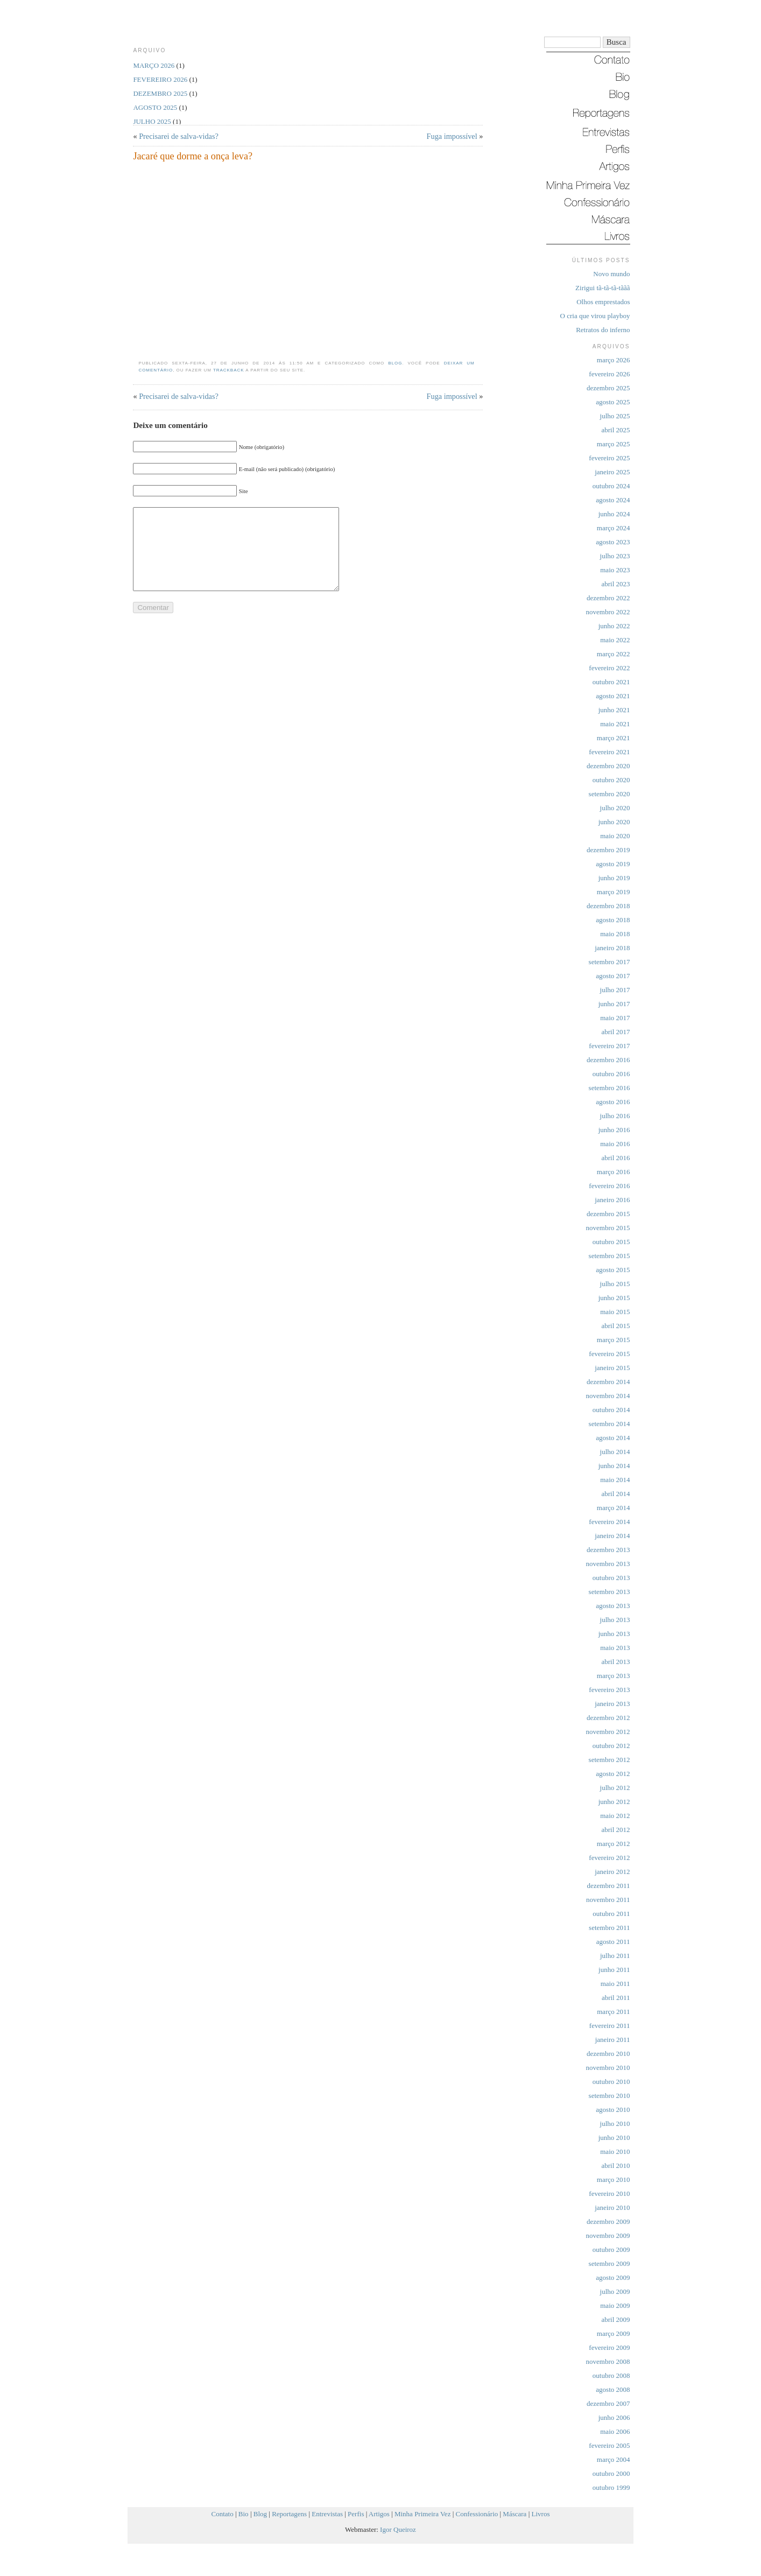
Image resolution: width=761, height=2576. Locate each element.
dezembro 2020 (608, 766)
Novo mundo (611, 274)
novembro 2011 (608, 1900)
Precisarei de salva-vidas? (179, 136)
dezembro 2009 (608, 2221)
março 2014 (613, 1508)
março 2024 (613, 528)
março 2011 (613, 2012)
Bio (243, 2514)
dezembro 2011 (608, 1886)
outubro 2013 (611, 1578)
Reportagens (289, 2514)
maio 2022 (615, 640)
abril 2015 (615, 1326)
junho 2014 (614, 1466)
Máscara (514, 2514)
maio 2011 (615, 1984)
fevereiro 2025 (609, 458)
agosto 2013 (613, 1606)
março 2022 (613, 654)
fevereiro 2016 (609, 1186)
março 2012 (613, 1844)
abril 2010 (615, 2165)
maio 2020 (615, 836)
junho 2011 (614, 1970)
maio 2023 (615, 570)
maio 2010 (615, 2151)
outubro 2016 (611, 1074)
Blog (395, 363)
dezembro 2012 (608, 1718)
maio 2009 (615, 2305)
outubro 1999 (611, 2487)
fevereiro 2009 (609, 2347)
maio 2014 (615, 1480)
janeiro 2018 (612, 948)
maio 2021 (615, 724)
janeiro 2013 (612, 1704)
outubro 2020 (611, 780)
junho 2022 (614, 626)
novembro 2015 (608, 1228)
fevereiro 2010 (609, 2193)
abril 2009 (615, 2319)
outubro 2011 (611, 1914)
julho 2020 (615, 808)
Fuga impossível (452, 136)
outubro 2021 (611, 682)
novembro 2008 (608, 2361)
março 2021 (613, 738)
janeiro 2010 (612, 2207)
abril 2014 (615, 1494)
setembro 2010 (609, 2095)
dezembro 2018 (608, 906)
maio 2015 (615, 1312)
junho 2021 (614, 710)
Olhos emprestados (603, 302)
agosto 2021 (613, 696)
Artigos (379, 2514)
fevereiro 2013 (609, 1690)
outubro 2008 (611, 2375)
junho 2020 (614, 822)
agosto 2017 (613, 976)
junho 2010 (614, 2137)
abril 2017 (615, 1032)
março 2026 (613, 360)
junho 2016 (614, 1130)
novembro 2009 (608, 2235)
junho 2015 (614, 1298)
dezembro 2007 (608, 2403)
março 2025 (613, 444)
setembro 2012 (609, 1760)
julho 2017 (615, 990)
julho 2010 (615, 2123)
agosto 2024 (613, 500)
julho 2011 (615, 1956)
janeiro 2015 (612, 1368)
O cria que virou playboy (595, 316)
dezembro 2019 (608, 850)
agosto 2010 (613, 2109)
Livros (541, 2514)
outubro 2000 (611, 2473)
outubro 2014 (611, 1410)
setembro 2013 (609, 1592)
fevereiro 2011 (609, 2026)
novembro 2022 (608, 612)
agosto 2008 (613, 2389)
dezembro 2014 (608, 1382)
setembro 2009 (609, 2263)
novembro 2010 (608, 2067)
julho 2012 (615, 1788)
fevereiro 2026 (609, 374)
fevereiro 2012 (609, 1858)
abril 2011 (616, 1998)
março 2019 (613, 892)
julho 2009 (615, 2291)
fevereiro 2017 (609, 1046)
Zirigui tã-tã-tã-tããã (602, 288)
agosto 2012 (613, 1774)
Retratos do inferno (603, 330)
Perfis (356, 2514)
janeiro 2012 (612, 1872)
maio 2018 (615, 934)
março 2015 (613, 1340)
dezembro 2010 (608, 2053)
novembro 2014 (608, 1396)
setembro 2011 (609, 1928)
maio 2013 (615, 1648)
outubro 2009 (611, 2249)
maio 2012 (615, 1816)
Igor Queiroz (398, 2529)
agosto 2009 (613, 2277)
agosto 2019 (613, 864)
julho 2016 (615, 1116)
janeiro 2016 (612, 1200)
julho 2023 (615, 556)
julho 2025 (615, 416)
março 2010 (613, 2179)
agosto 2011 (613, 1942)
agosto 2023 (613, 542)
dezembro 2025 (608, 388)
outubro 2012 (611, 1746)
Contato (223, 2514)
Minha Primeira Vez (422, 2514)
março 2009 (613, 2333)
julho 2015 (615, 1284)
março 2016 (613, 1172)
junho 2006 (614, 2417)
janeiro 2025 (612, 472)
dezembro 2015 (608, 1214)
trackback (228, 370)
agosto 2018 (613, 920)
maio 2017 (615, 1018)
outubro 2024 (611, 486)
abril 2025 (615, 430)
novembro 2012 (608, 1732)
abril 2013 (615, 1662)
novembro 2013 (608, 1564)
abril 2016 (615, 1158)
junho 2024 (614, 514)
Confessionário (477, 2514)
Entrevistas (327, 2514)
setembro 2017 (609, 962)
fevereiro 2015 (609, 1354)
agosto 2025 (613, 402)
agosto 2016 (613, 1102)
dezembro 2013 (608, 1550)
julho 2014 (615, 1452)
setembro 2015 (609, 1256)
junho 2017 (614, 1004)
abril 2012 (615, 1830)
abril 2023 (615, 584)
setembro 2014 (609, 1424)
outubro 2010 (611, 2081)
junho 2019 (614, 878)
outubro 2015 (611, 1242)
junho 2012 (614, 1802)
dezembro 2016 (608, 1060)
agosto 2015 (613, 1270)
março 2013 (613, 1676)
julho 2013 (615, 1620)
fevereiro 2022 (609, 668)
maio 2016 (615, 1144)
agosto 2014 (613, 1438)
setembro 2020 (609, 794)
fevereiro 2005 (609, 2445)
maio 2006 (615, 2431)
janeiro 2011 (612, 2039)
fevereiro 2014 (609, 1522)
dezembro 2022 (608, 598)
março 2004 (613, 2459)
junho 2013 (614, 1634)
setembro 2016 (609, 1088)
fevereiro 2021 (609, 752)
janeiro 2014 (612, 1536)
